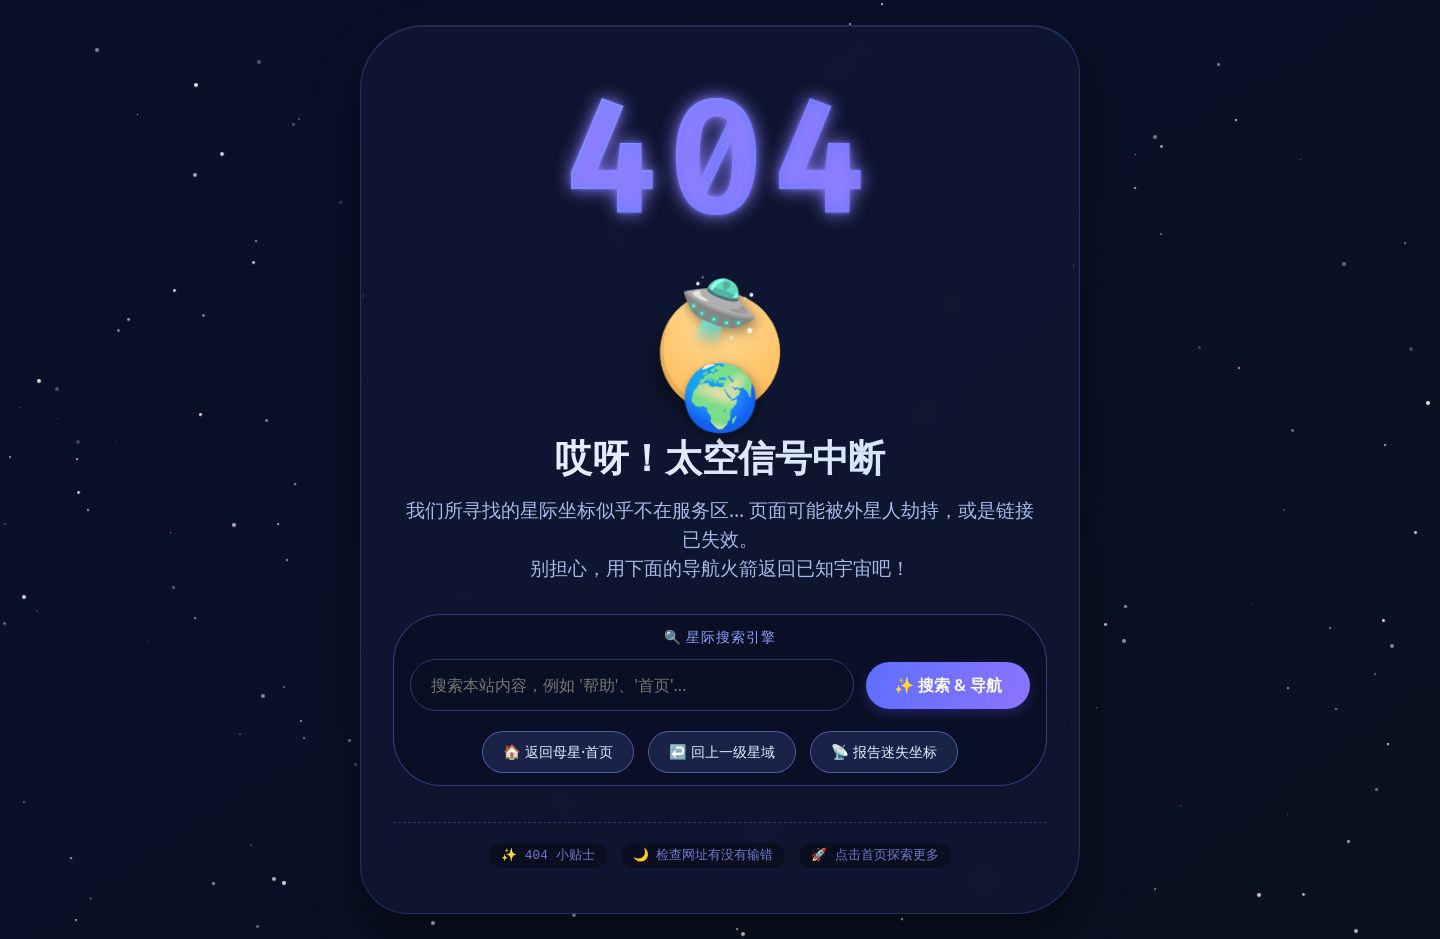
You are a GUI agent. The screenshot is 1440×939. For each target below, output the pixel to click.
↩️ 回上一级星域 (722, 750)
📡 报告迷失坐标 (884, 750)
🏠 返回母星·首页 (558, 750)
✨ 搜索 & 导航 (948, 684)
